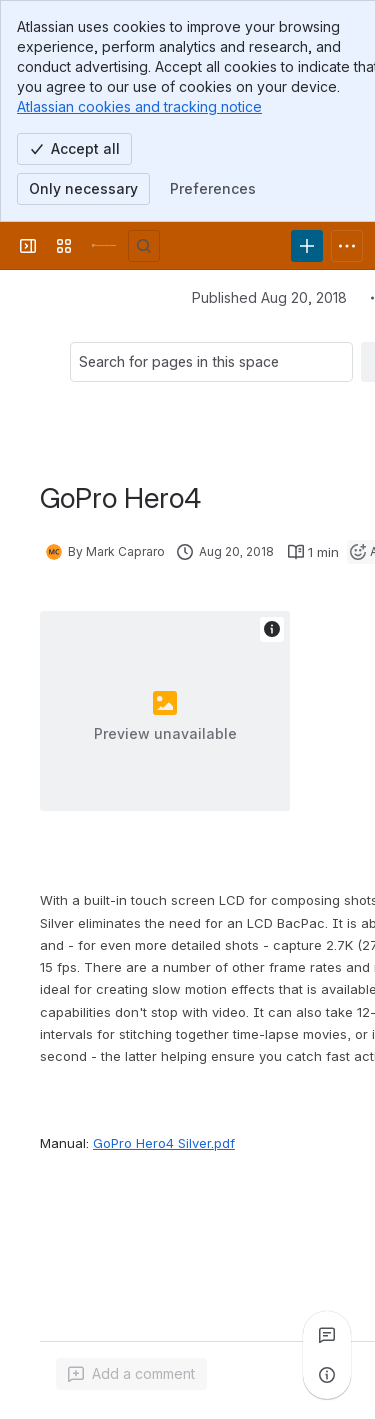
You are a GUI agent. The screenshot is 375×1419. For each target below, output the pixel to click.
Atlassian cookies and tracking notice (139, 106)
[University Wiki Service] (104, 246)
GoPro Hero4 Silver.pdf (164, 1143)
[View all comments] (327, 1335)
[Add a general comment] (131, 1374)
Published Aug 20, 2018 (269, 297)
